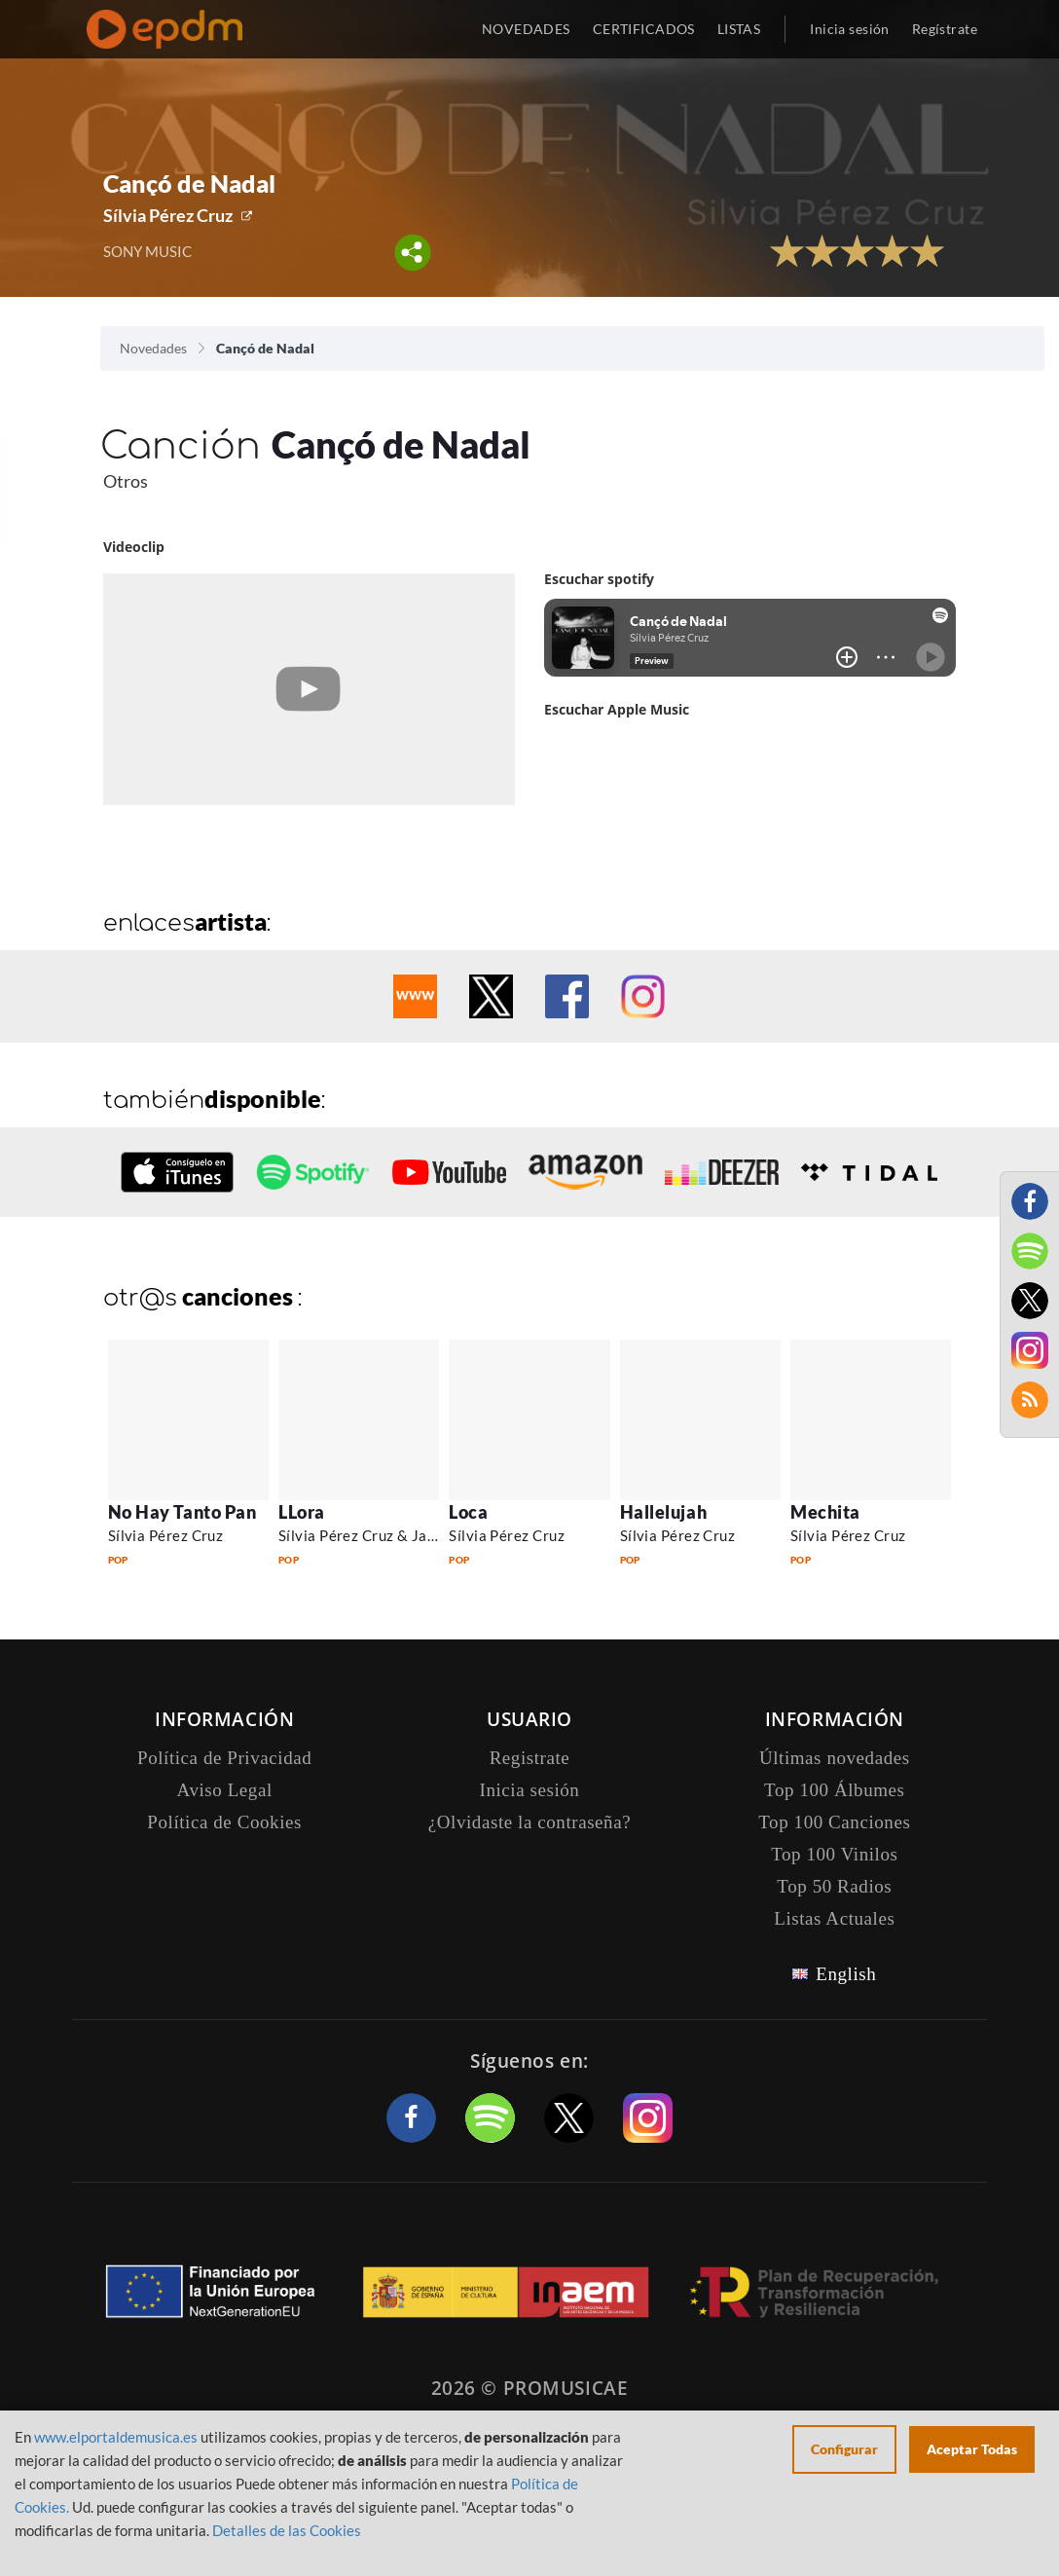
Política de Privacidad (224, 1758)
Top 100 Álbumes (834, 1790)
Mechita (825, 1512)
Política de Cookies (224, 1822)
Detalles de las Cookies (286, 2530)
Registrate (530, 1758)
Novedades (153, 348)
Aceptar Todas (972, 2449)
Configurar (844, 2449)
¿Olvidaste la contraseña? (529, 1822)
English (846, 1974)
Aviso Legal (225, 1790)
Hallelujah (663, 1512)
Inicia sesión (849, 28)
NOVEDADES (526, 28)
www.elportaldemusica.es (116, 2437)
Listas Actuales (834, 1918)
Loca (468, 1512)
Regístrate (944, 28)
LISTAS (739, 28)
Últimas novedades (834, 1758)
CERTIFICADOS (644, 28)
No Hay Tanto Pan (182, 1512)
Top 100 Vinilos (834, 1854)
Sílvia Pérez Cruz (168, 215)
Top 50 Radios (834, 1886)
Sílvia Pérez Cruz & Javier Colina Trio (404, 1535)
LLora (301, 1512)
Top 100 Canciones (834, 1822)
